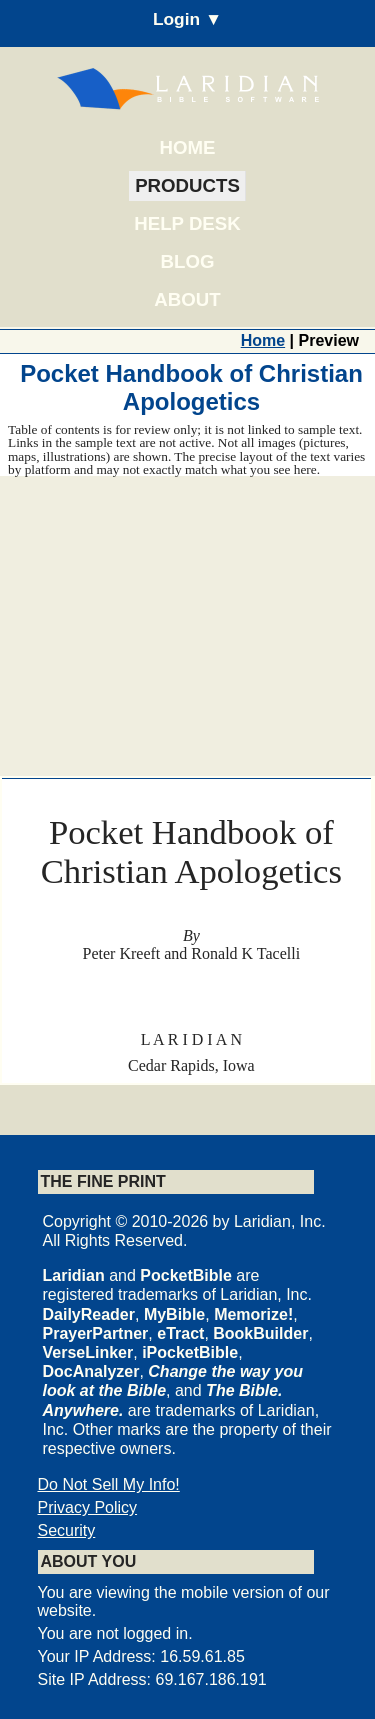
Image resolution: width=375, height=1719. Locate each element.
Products (187, 185)
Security (67, 1530)
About (187, 299)
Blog (188, 261)
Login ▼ (187, 19)
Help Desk (187, 223)
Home (188, 147)
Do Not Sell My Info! (109, 1484)
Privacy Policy (88, 1507)
